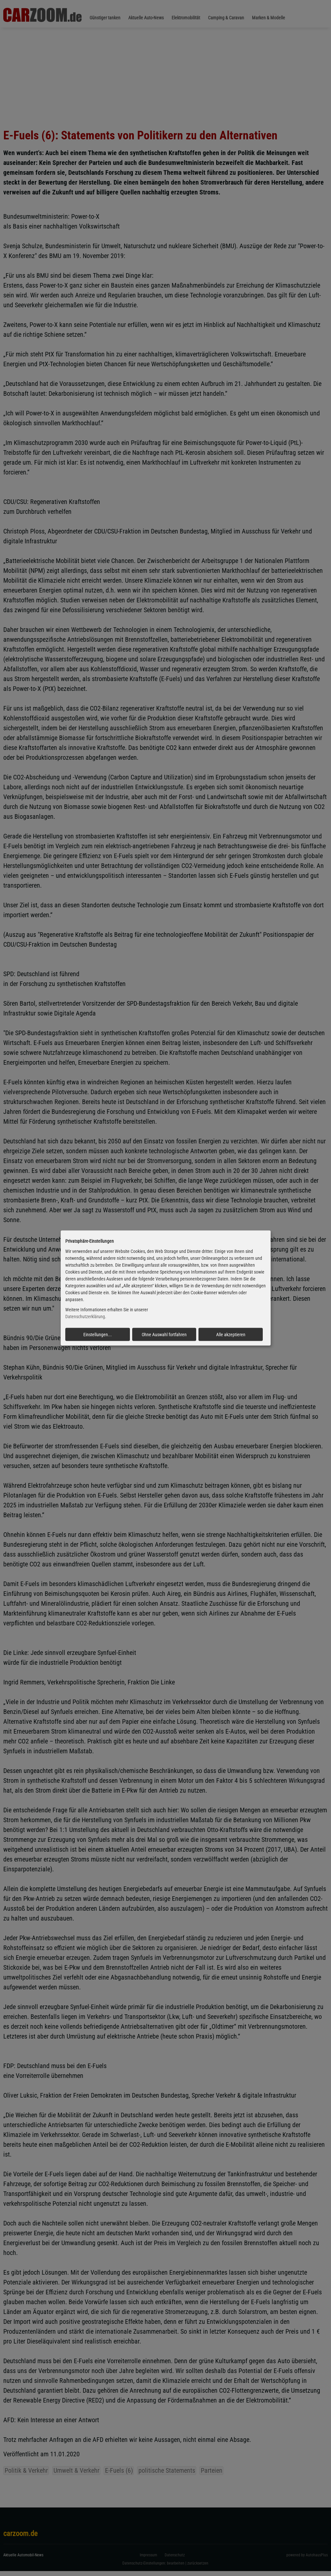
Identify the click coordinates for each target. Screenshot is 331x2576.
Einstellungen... (97, 1334)
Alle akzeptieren (230, 1334)
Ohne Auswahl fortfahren (164, 1334)
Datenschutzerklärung (85, 1316)
